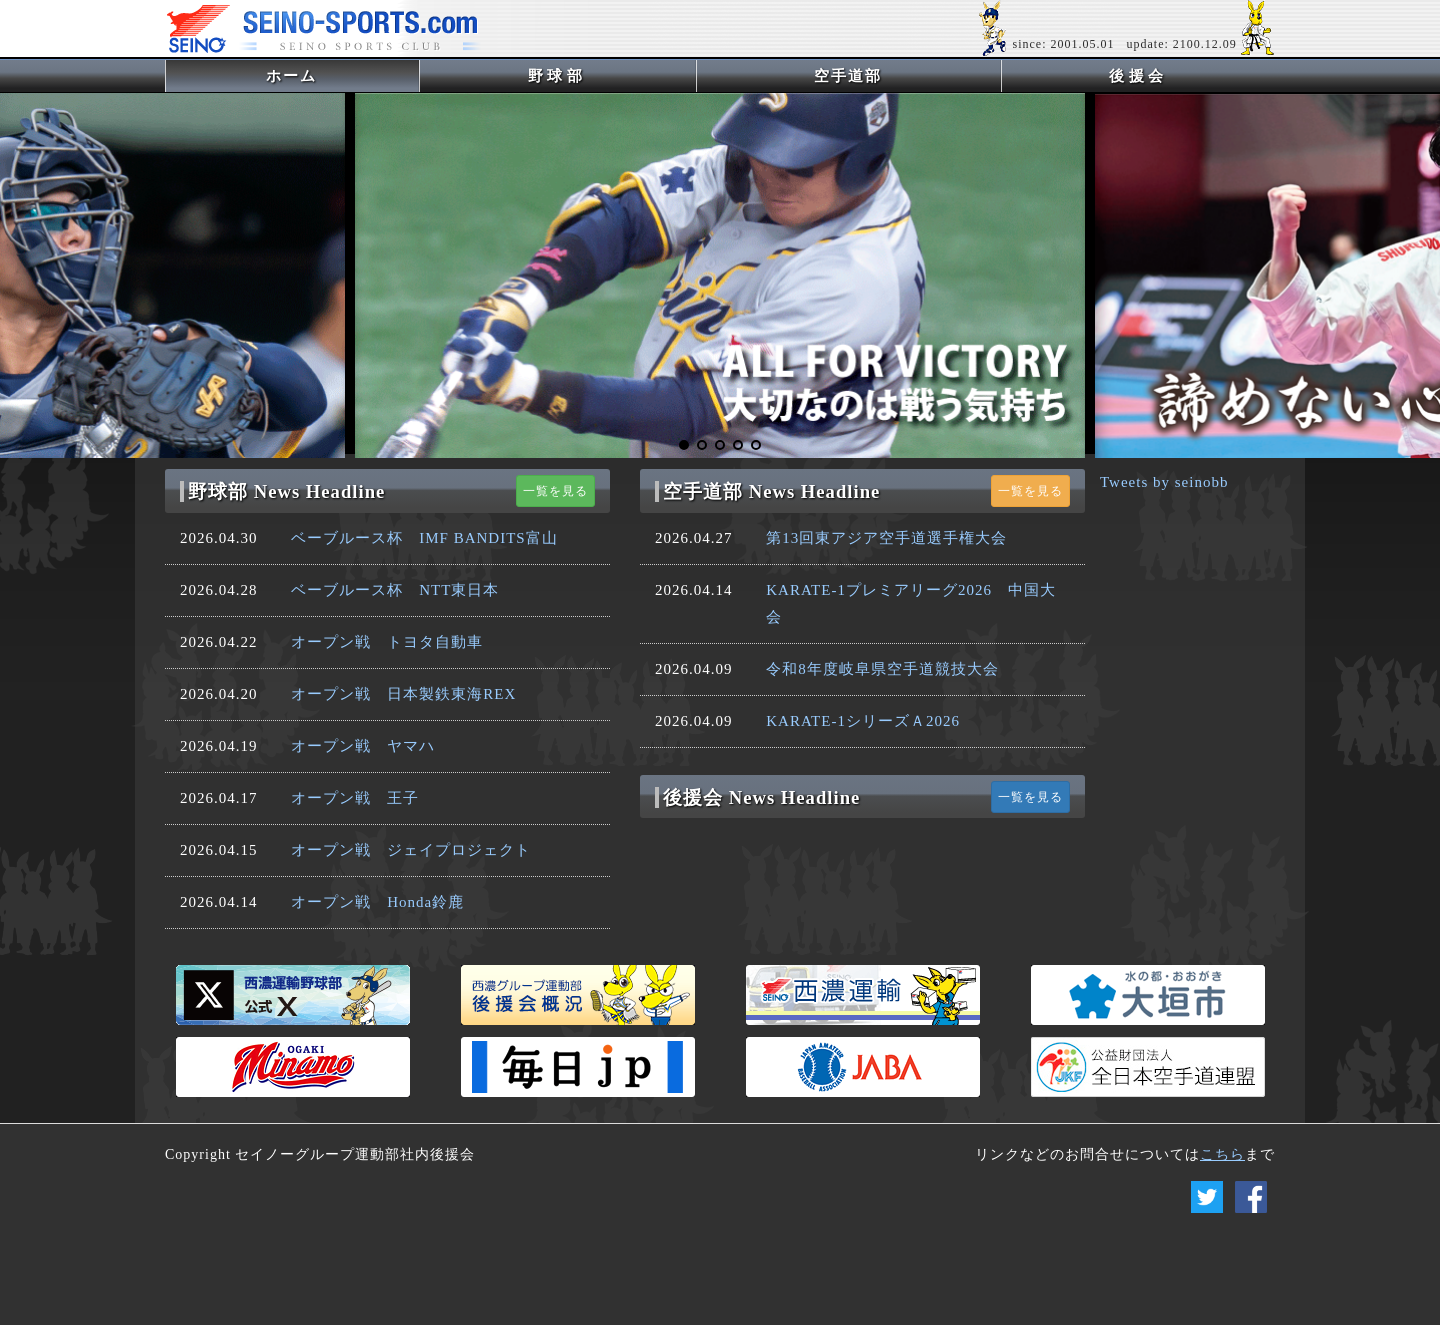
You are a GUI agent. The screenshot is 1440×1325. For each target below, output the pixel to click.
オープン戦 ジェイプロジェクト (411, 850)
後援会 (1138, 76)
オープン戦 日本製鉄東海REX (403, 694)
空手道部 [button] (848, 76)
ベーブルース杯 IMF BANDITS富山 (424, 538)
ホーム (324, 75)
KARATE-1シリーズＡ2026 (863, 721)
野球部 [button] (557, 76)
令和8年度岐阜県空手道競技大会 (882, 669)
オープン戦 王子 (355, 798)
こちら (1222, 1154)
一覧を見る (555, 491)
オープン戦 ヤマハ (363, 746)
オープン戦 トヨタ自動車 (387, 642)
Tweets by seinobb (1164, 482)
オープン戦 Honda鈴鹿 (377, 902)
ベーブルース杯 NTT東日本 (395, 590)
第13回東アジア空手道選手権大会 (886, 538)
